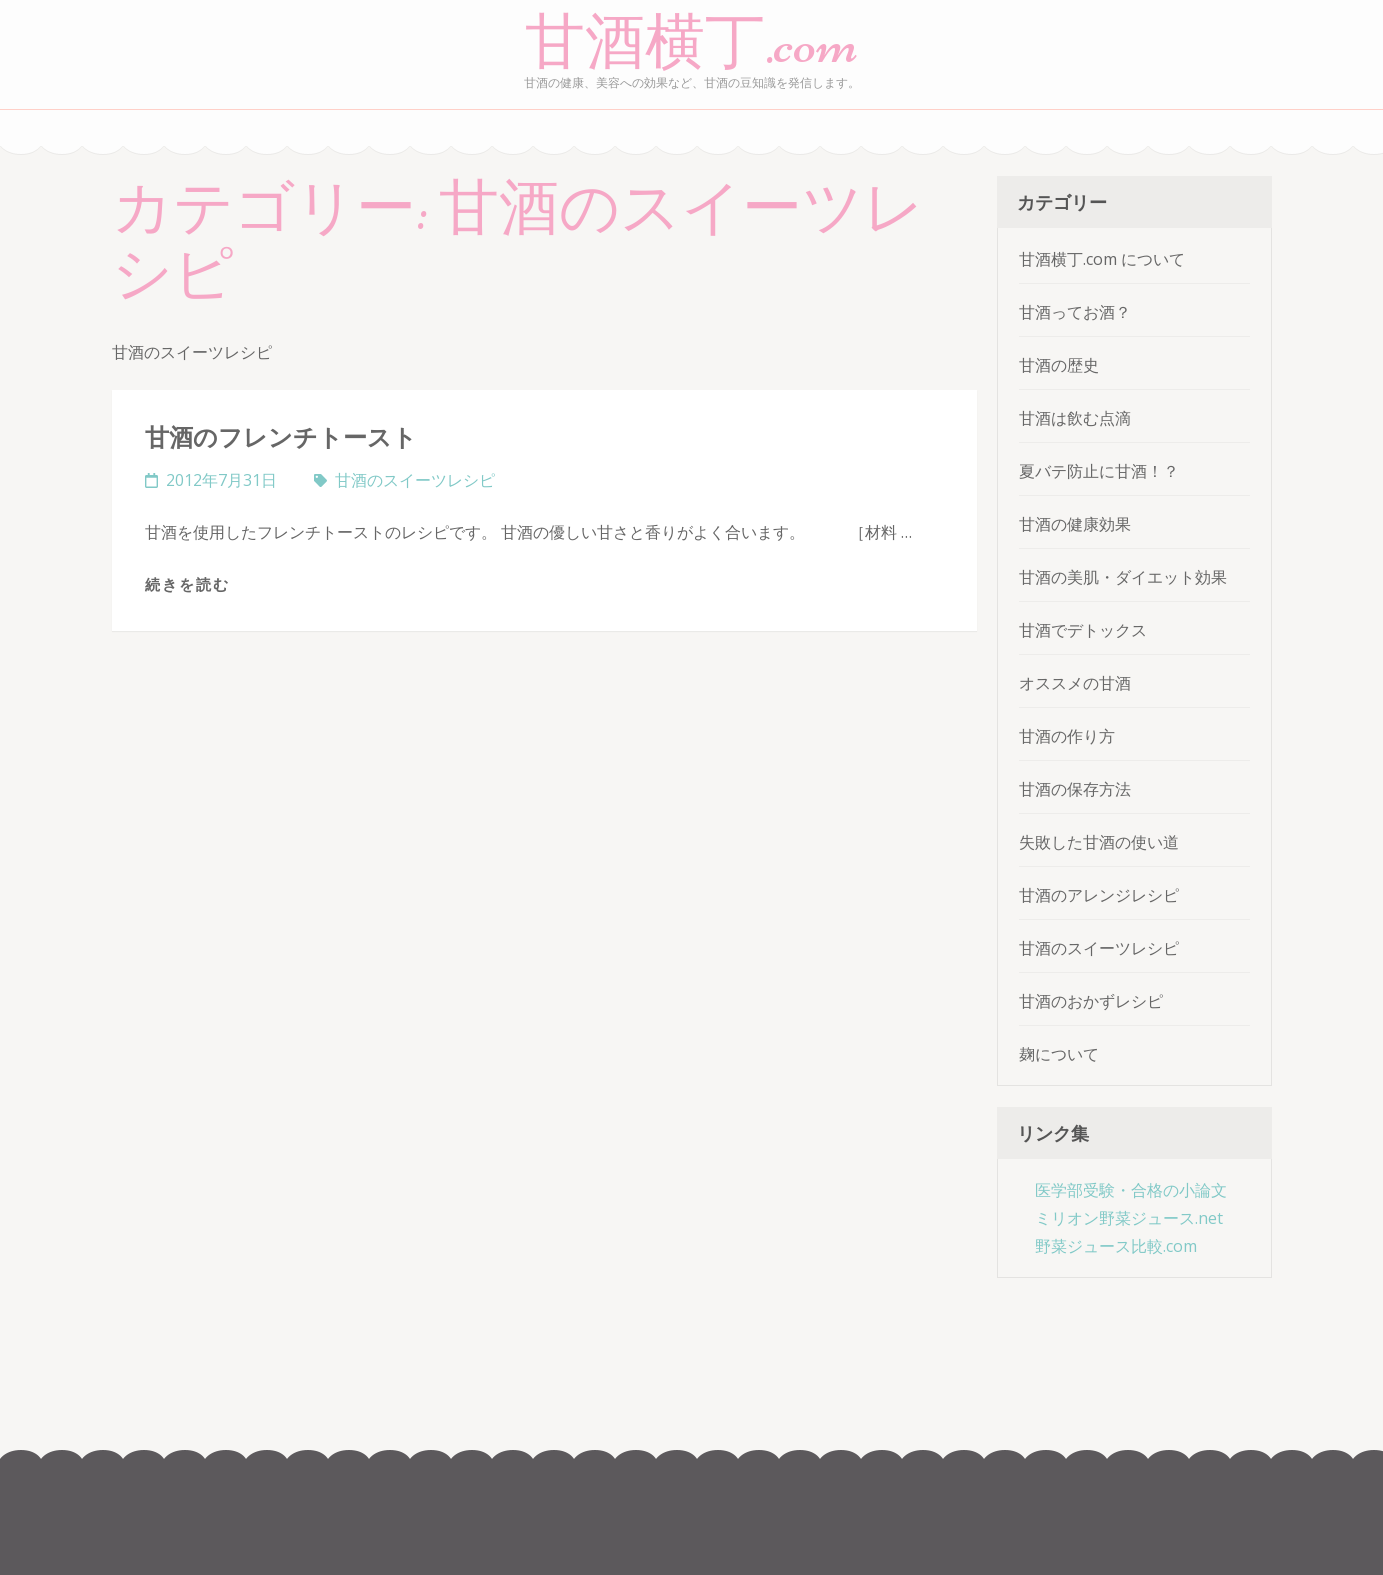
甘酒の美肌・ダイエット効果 (1123, 577)
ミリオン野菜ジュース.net (1129, 1218)
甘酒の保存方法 (1075, 789)
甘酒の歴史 (1059, 365)
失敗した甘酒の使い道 (1099, 842)
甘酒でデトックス (1083, 630)
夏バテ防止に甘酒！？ (1099, 471)
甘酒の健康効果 (1075, 524)
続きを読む (187, 584)
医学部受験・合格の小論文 (1131, 1190)
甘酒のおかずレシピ (1091, 1001)
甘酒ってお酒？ (1075, 312)
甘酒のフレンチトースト (281, 436)
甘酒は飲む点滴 (1075, 418)
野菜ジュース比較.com (1116, 1246)
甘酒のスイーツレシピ (415, 480)
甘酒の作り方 (1067, 736)
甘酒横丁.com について (1102, 259)
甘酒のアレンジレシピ (1099, 895)
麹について (1059, 1054)
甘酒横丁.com (691, 42)
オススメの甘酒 (1075, 683)
